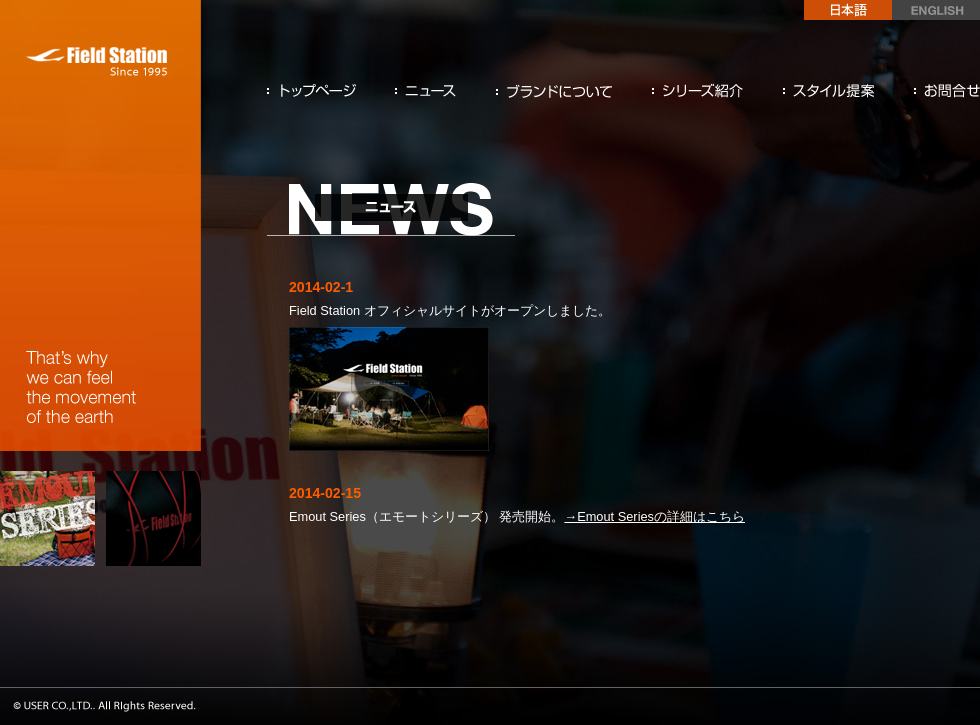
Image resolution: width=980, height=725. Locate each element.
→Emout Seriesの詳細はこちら (654, 516)
